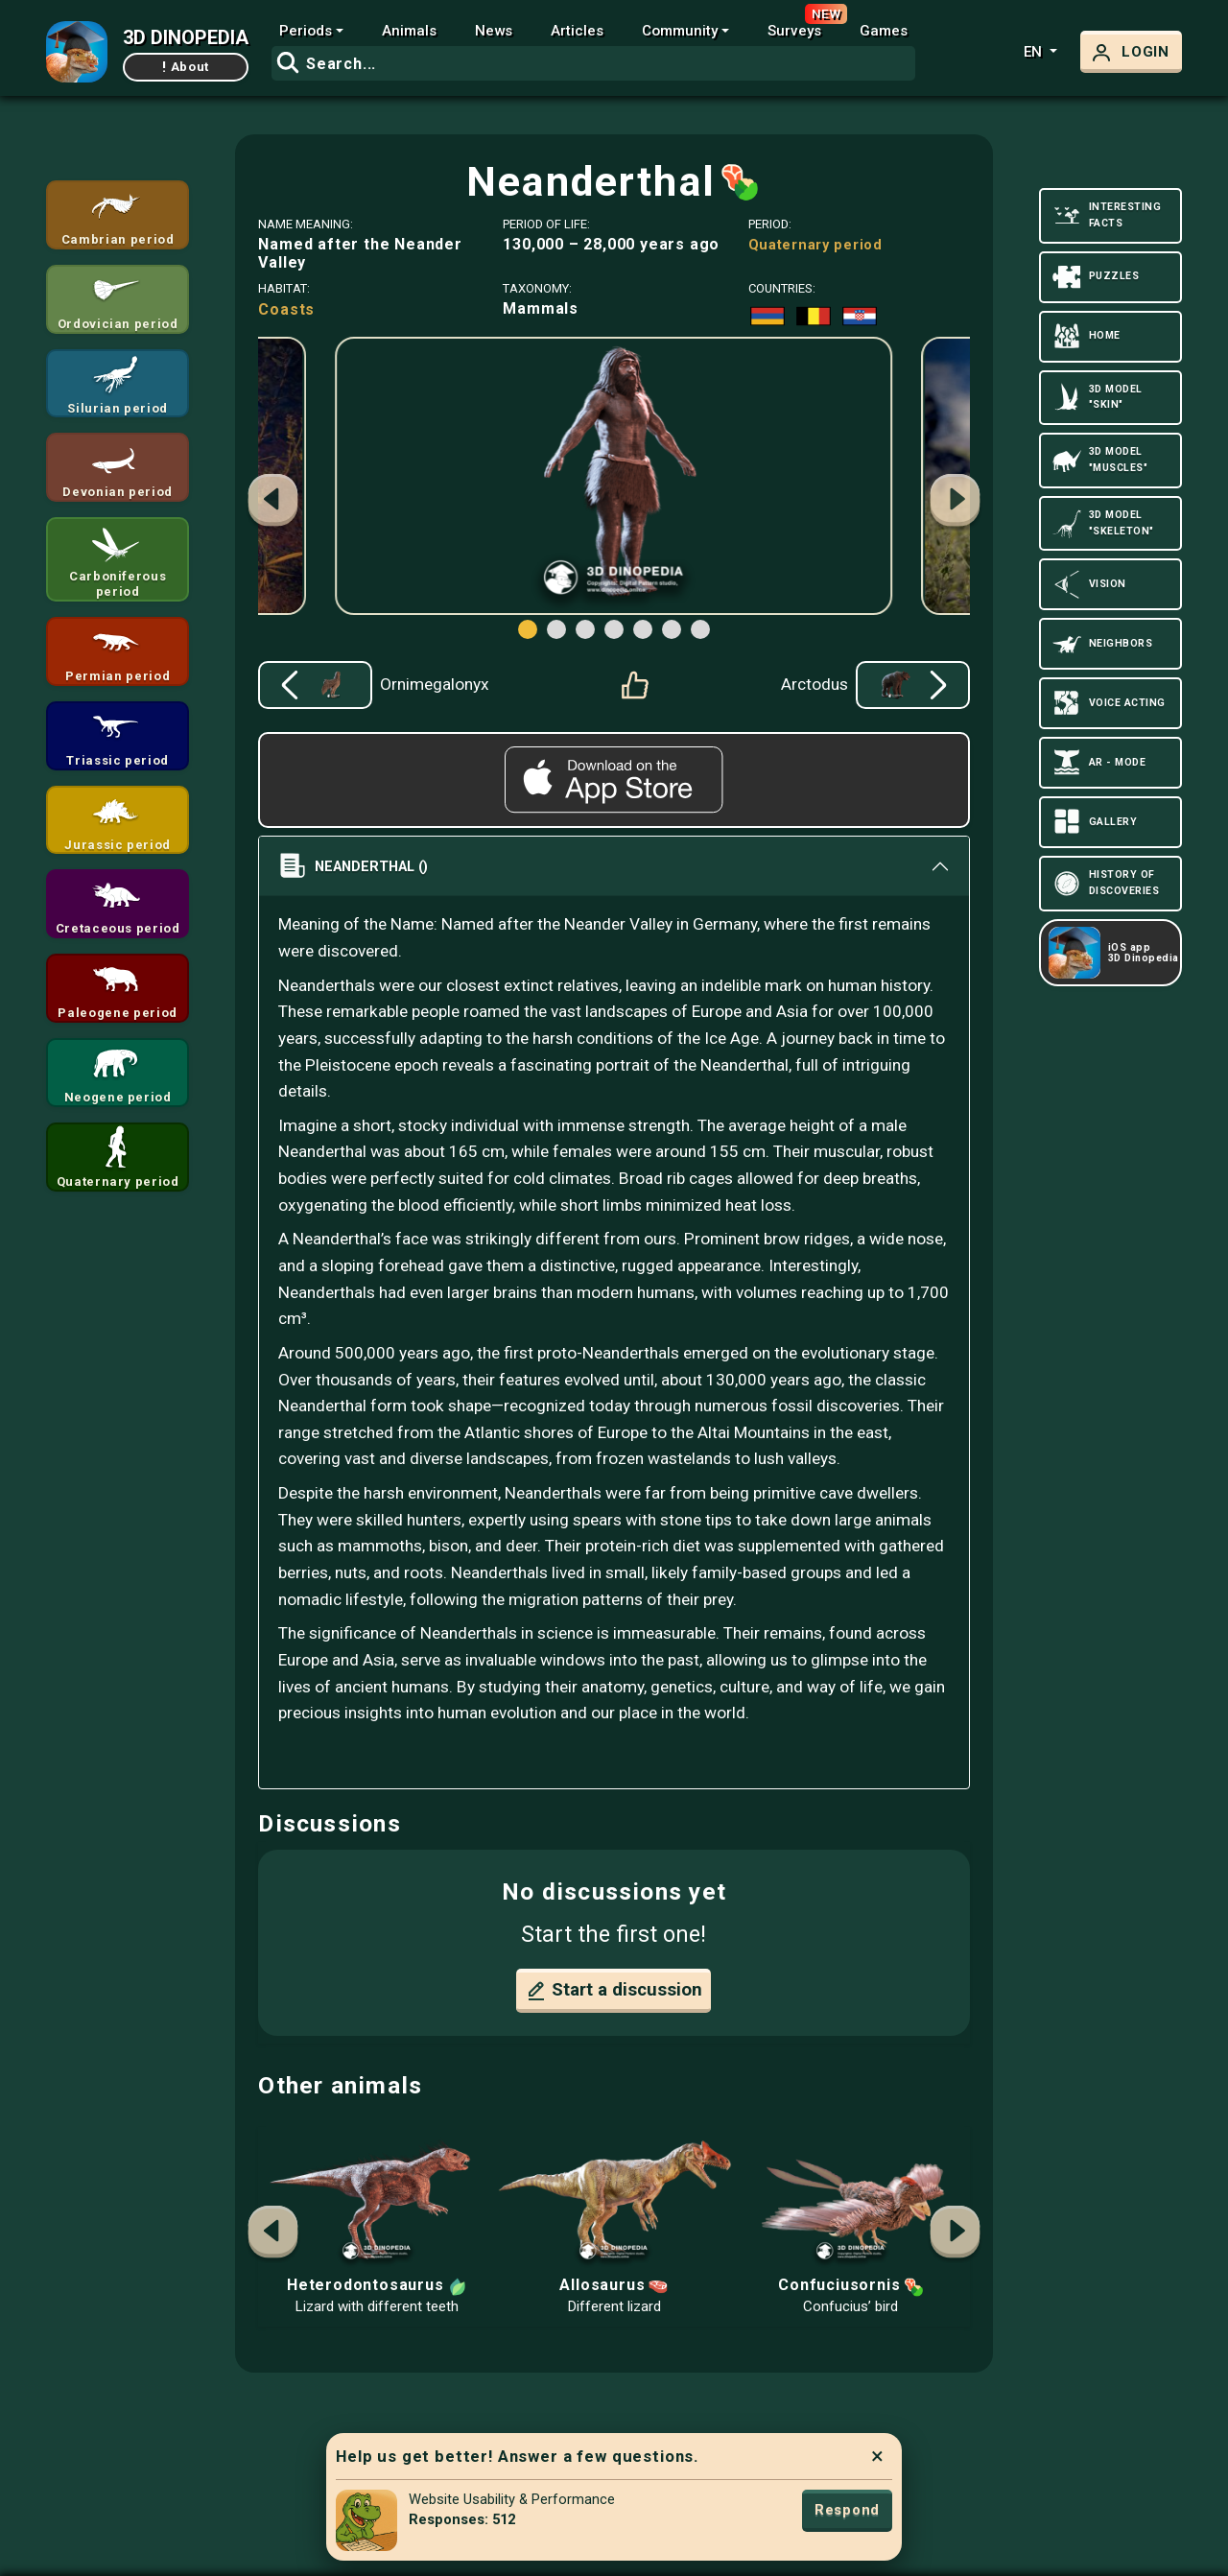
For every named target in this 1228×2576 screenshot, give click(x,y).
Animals (409, 30)
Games (884, 30)
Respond (847, 2509)
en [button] (1035, 51)
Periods (305, 30)
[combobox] (593, 63)
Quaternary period (815, 245)
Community (680, 30)
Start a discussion (613, 1990)
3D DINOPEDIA (185, 37)
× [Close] (877, 2456)
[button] (955, 503)
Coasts (286, 309)
